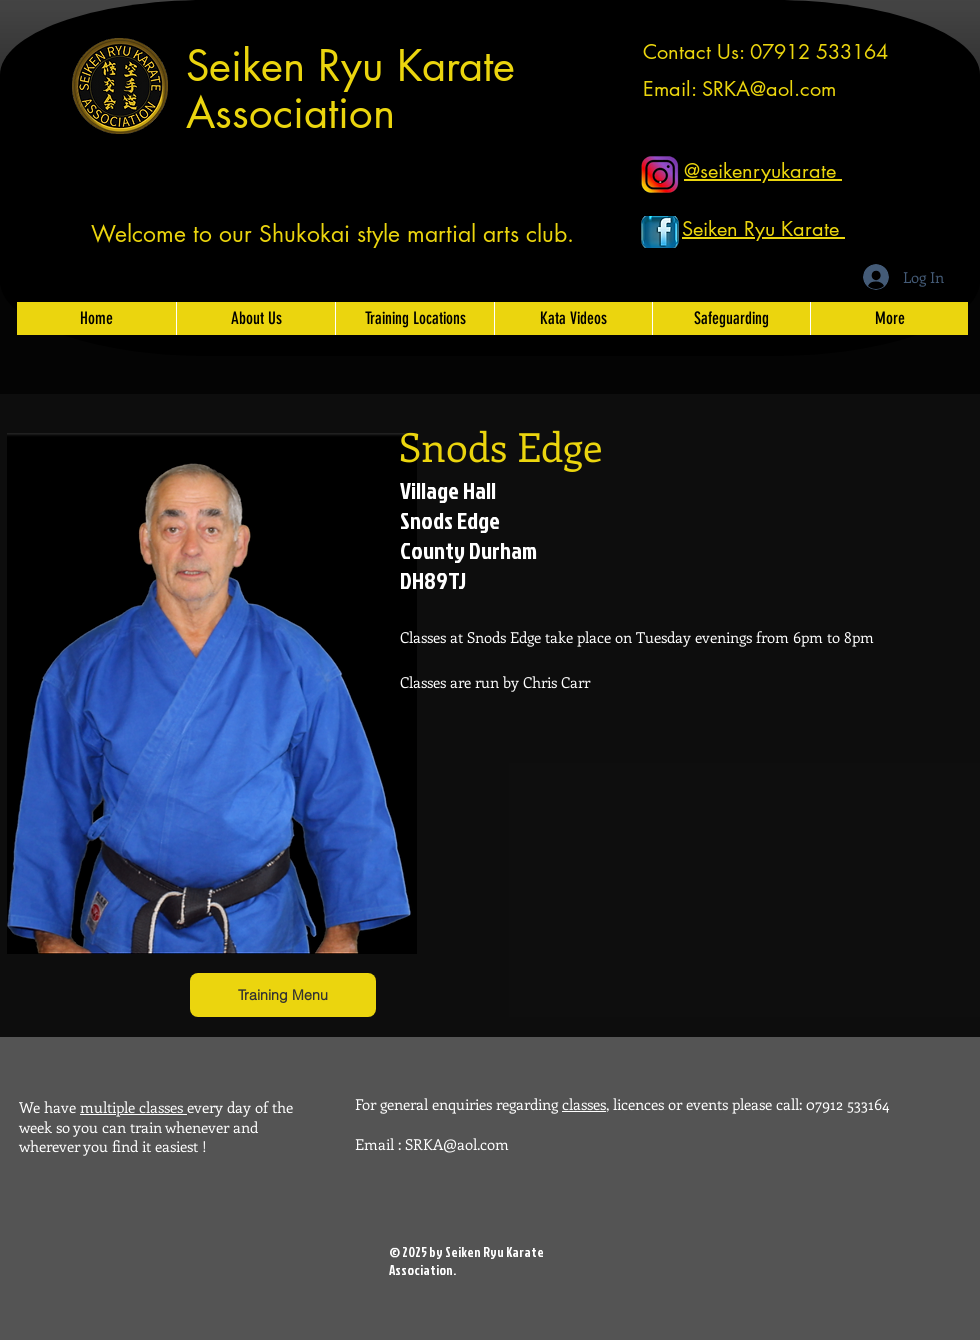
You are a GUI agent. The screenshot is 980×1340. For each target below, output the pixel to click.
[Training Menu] (283, 995)
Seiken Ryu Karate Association (350, 89)
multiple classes (133, 1107)
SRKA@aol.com (769, 89)
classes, (585, 1104)
